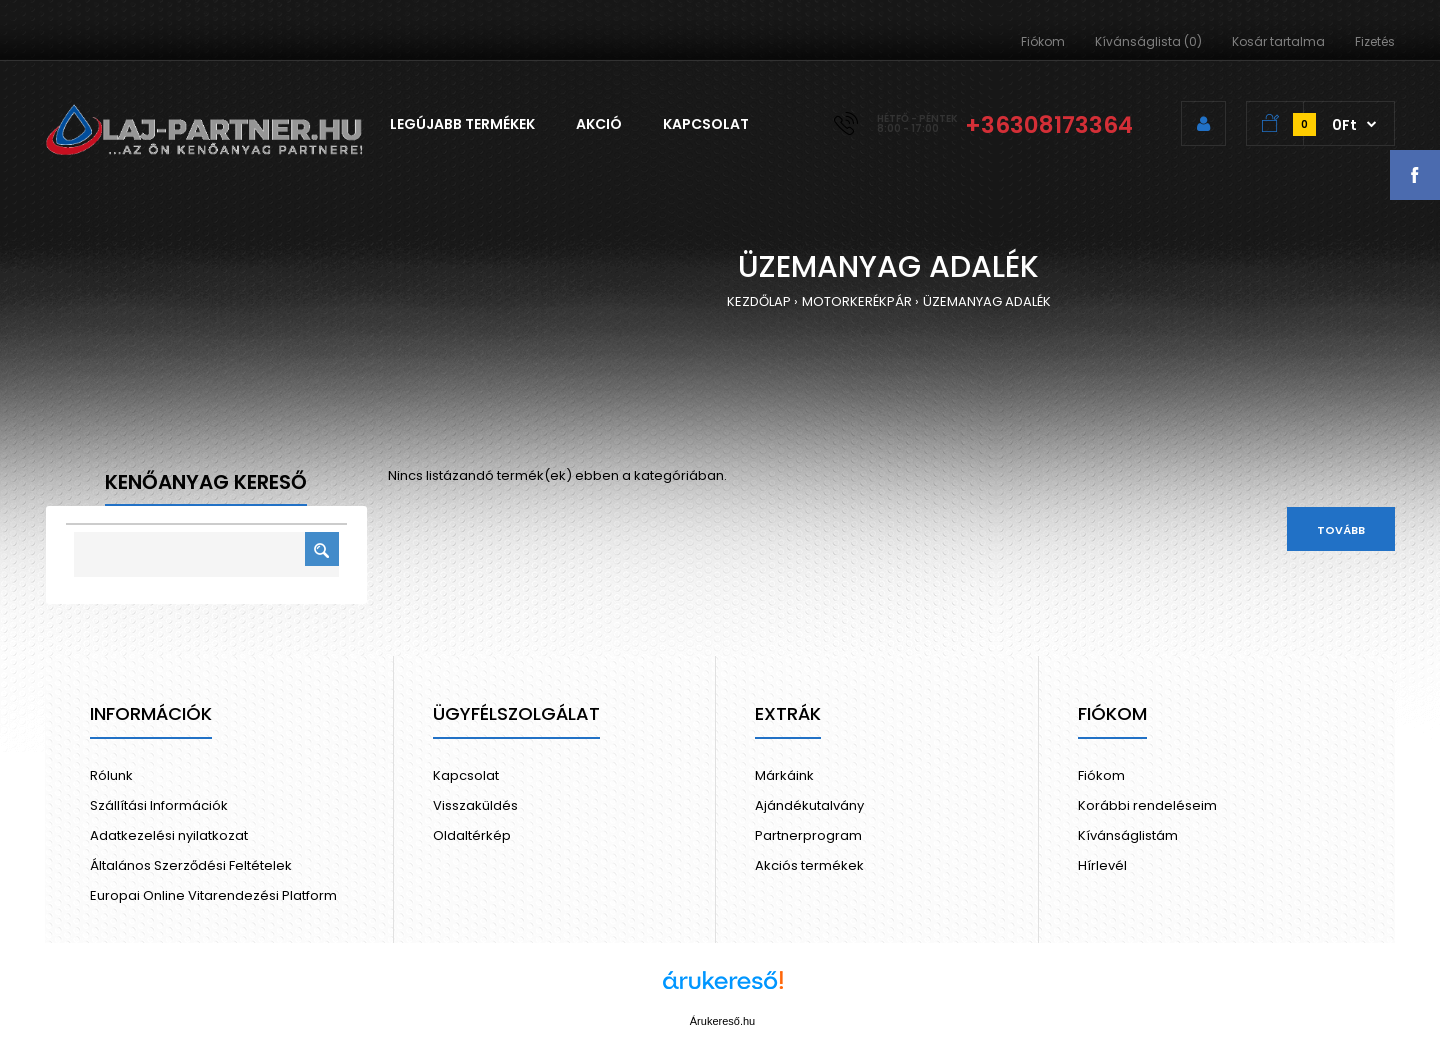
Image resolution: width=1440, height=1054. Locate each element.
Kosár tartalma (1278, 41)
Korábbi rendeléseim (1147, 805)
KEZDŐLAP (759, 301)
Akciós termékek (809, 865)
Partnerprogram (808, 835)
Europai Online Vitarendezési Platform (213, 895)
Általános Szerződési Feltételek (191, 865)
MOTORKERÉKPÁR (857, 301)
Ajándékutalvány (809, 805)
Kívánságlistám (1128, 835)
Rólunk (111, 775)
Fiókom (1043, 41)
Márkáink (784, 775)
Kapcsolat (466, 775)
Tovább (1341, 530)
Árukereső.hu (722, 1021)
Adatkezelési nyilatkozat (169, 835)
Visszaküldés (475, 805)
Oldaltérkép (472, 835)
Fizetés (1375, 41)
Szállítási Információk (159, 805)
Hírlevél (1102, 865)
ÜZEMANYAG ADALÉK (987, 301)
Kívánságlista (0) (1148, 41)
